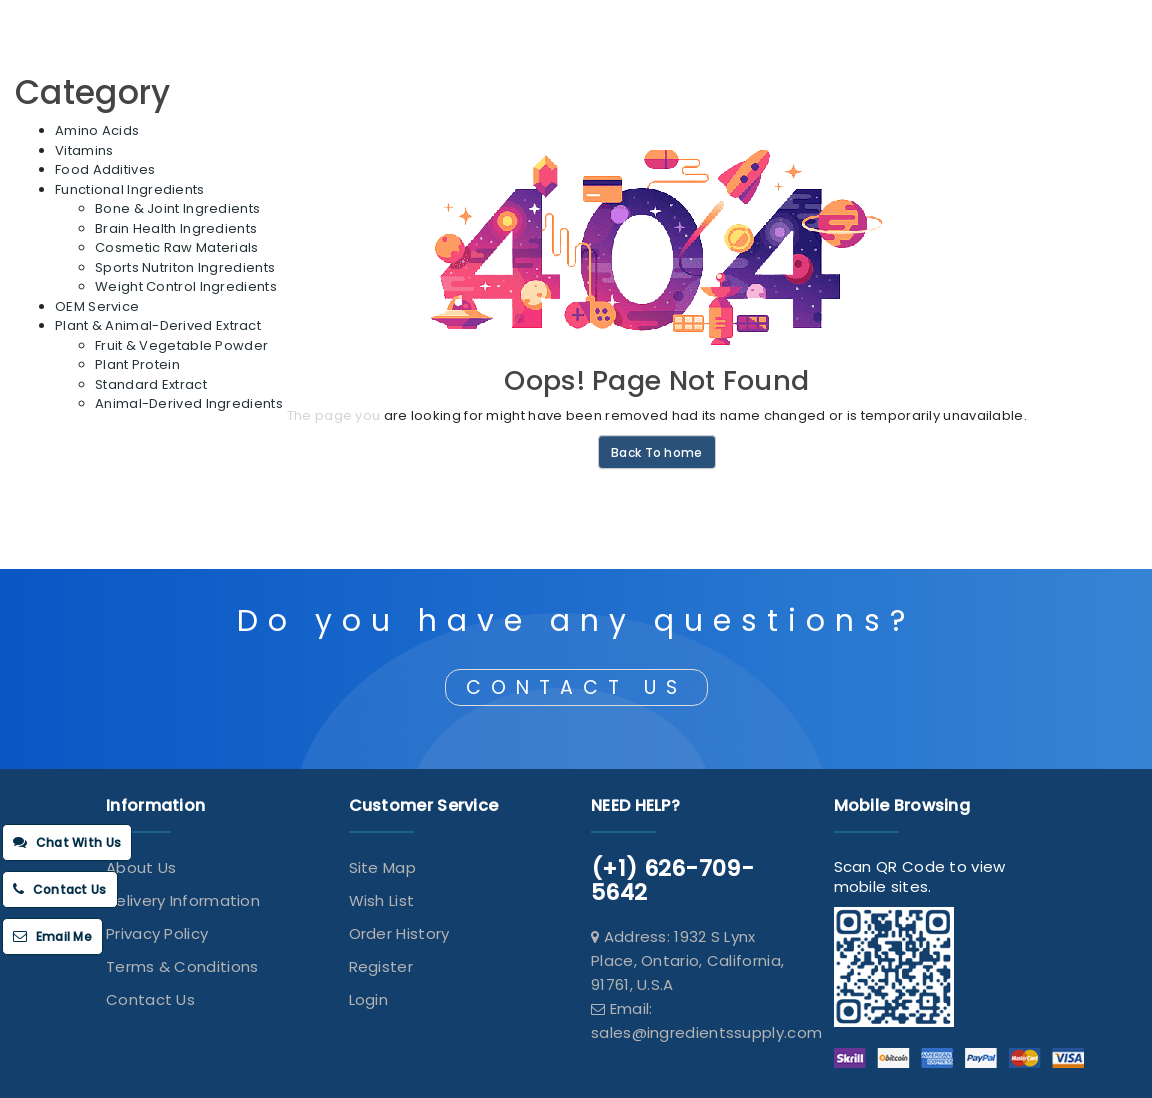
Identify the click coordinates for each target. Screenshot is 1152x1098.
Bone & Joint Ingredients (177, 208)
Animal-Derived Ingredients (189, 403)
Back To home (657, 452)
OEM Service (97, 306)
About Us (141, 867)
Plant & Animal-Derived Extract (158, 325)
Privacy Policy (157, 933)
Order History (399, 933)
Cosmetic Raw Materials (177, 247)
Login (369, 999)
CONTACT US (576, 687)
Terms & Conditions (182, 966)
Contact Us (150, 999)
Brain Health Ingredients (176, 228)
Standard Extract (151, 384)
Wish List (382, 900)
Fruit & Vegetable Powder (181, 345)
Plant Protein (137, 364)
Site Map (382, 867)
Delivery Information (183, 900)
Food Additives (105, 169)
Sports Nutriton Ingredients (185, 267)
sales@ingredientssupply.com (706, 1032)
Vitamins (84, 150)
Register (381, 966)
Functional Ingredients (130, 189)
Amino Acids (97, 130)
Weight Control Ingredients (186, 286)
